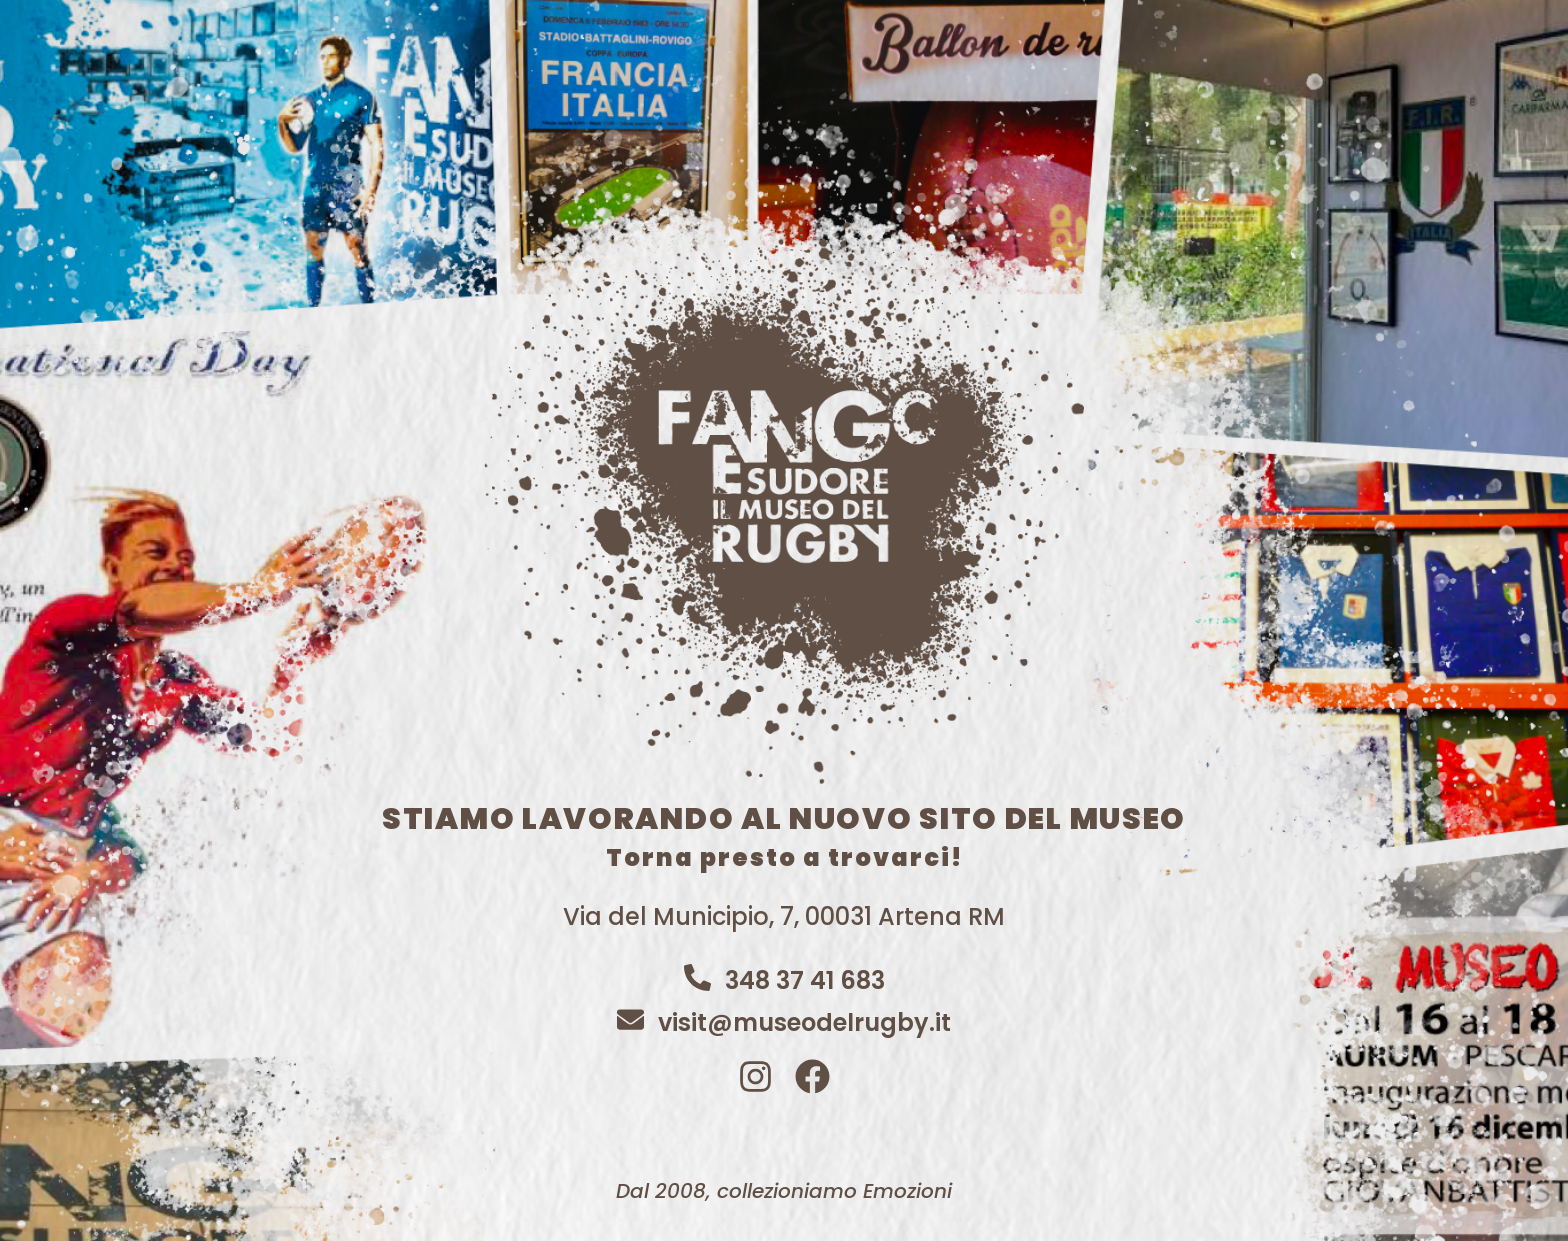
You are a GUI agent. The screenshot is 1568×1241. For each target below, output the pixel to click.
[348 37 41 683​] (697, 977)
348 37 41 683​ (805, 980)
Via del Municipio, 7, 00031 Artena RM (784, 916)
